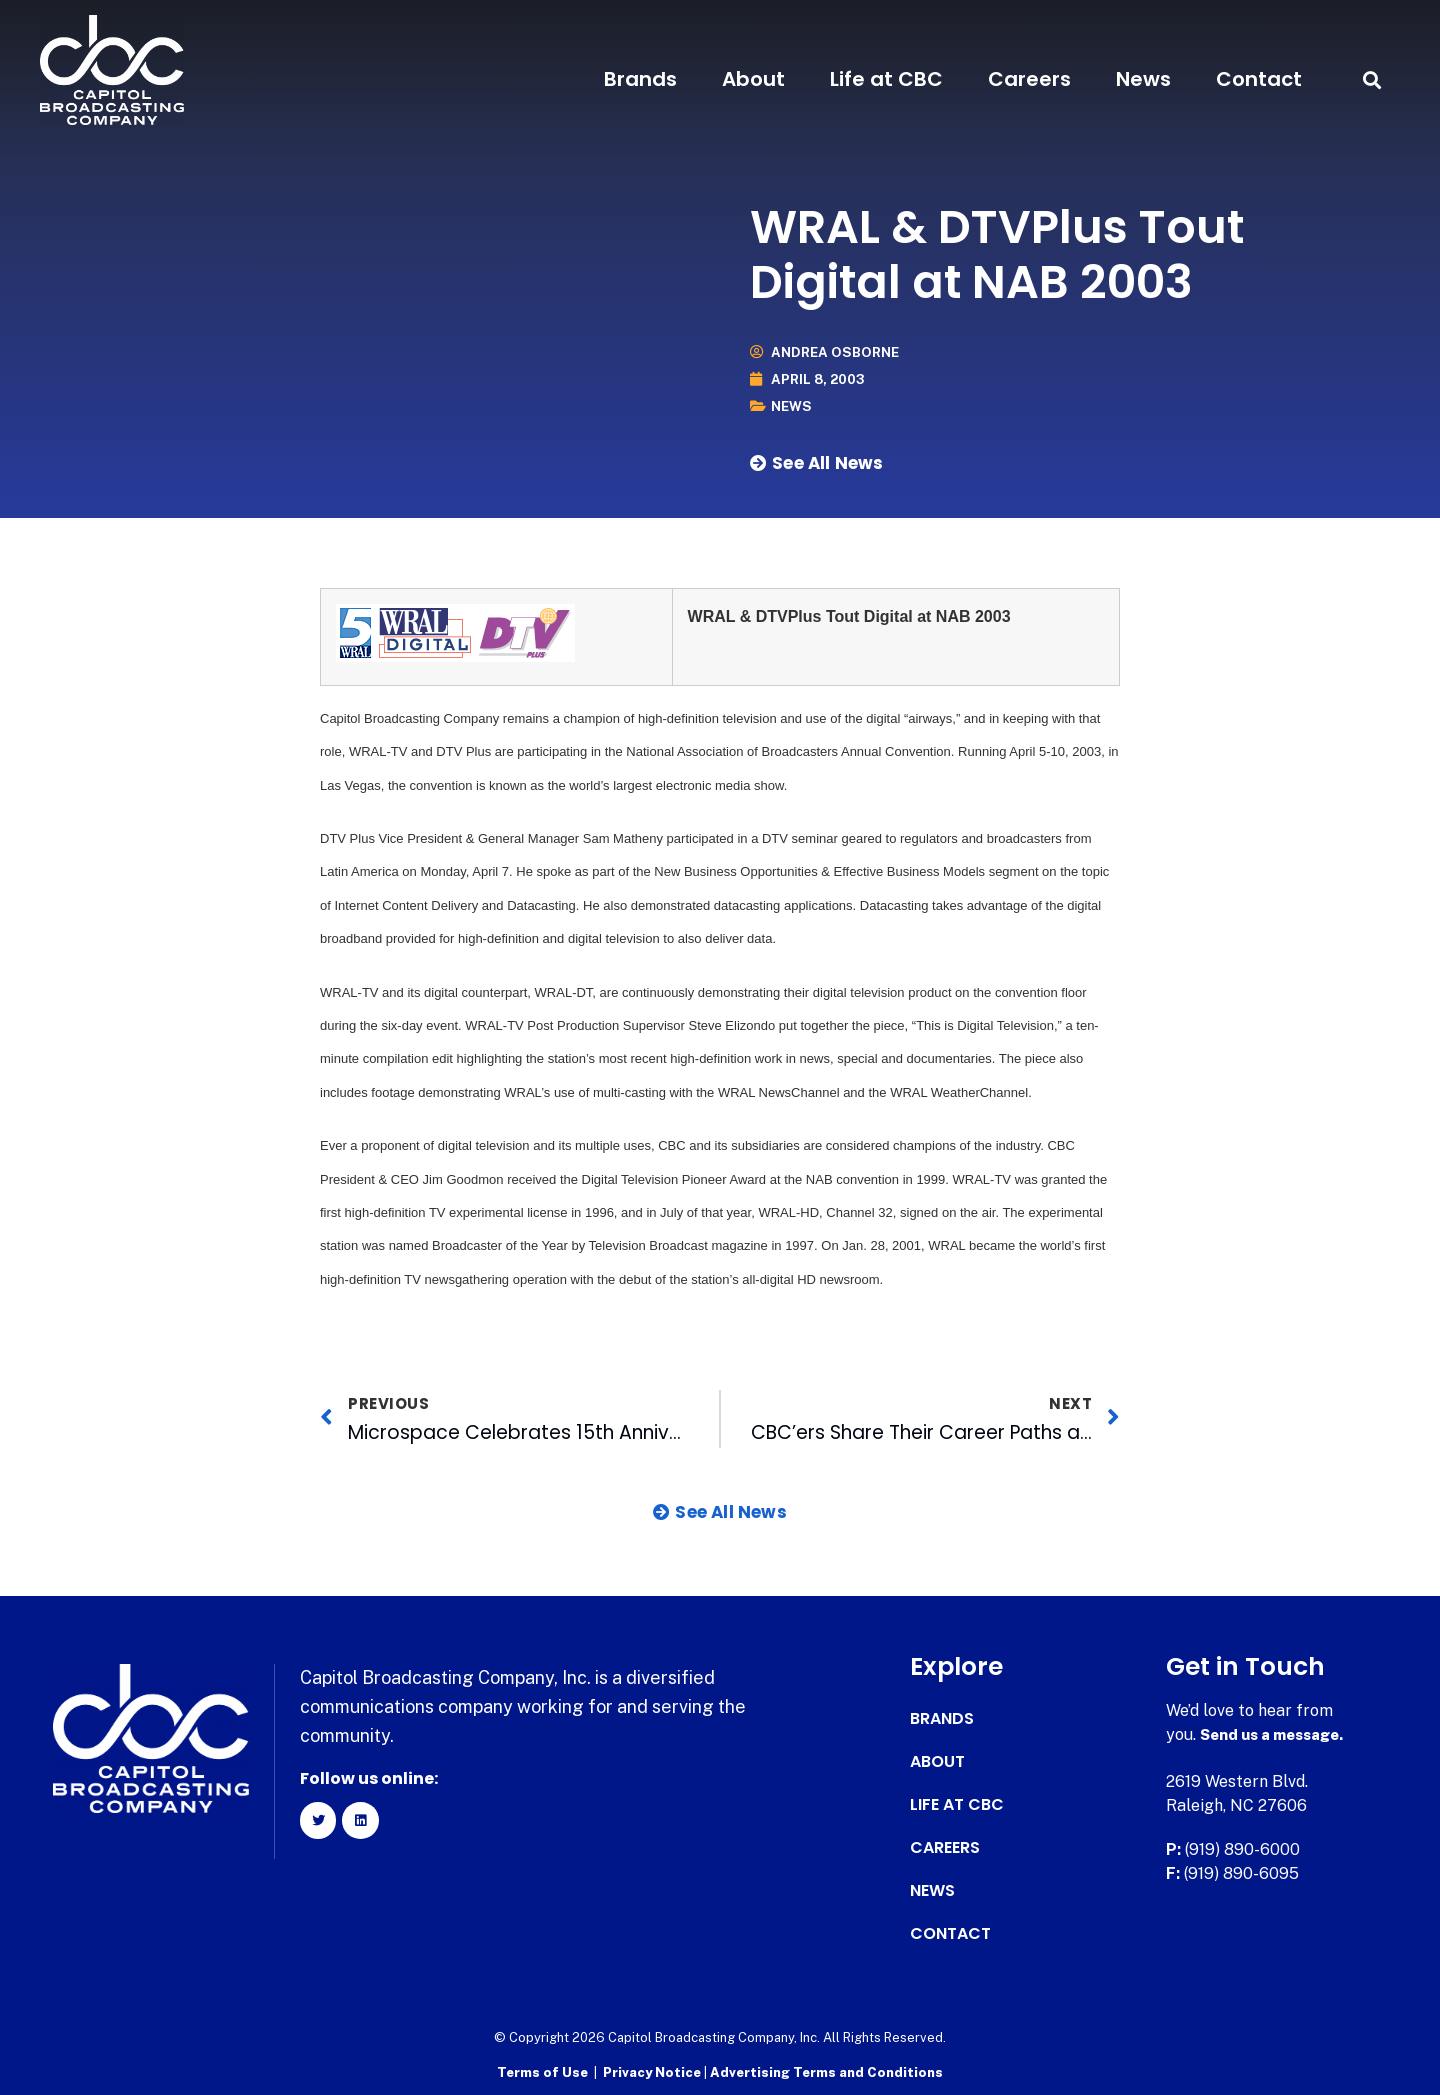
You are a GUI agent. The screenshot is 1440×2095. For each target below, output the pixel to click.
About (753, 79)
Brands (640, 79)
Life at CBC (886, 79)
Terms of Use (542, 2070)
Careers (1029, 79)
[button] (1372, 79)
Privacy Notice (653, 2070)
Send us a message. (1277, 1734)
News (1143, 79)
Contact (1259, 79)
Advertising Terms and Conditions (826, 2070)
